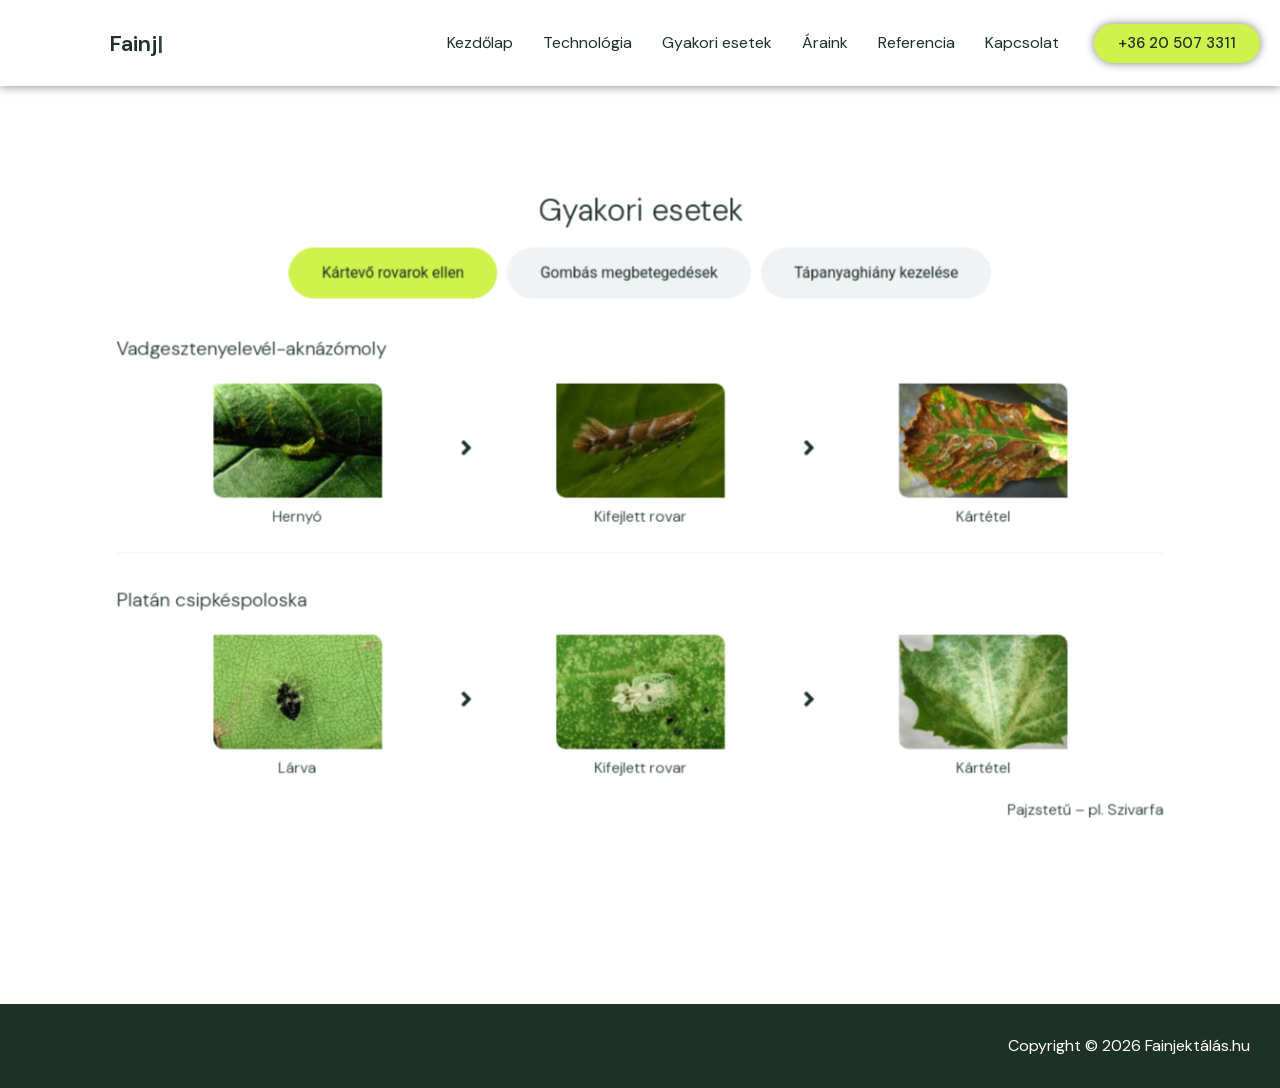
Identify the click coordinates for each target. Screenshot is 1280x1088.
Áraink (825, 42)
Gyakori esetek (717, 42)
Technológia (587, 42)
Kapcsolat (1022, 42)
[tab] (406, 286)
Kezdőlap (480, 42)
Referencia (916, 42)
